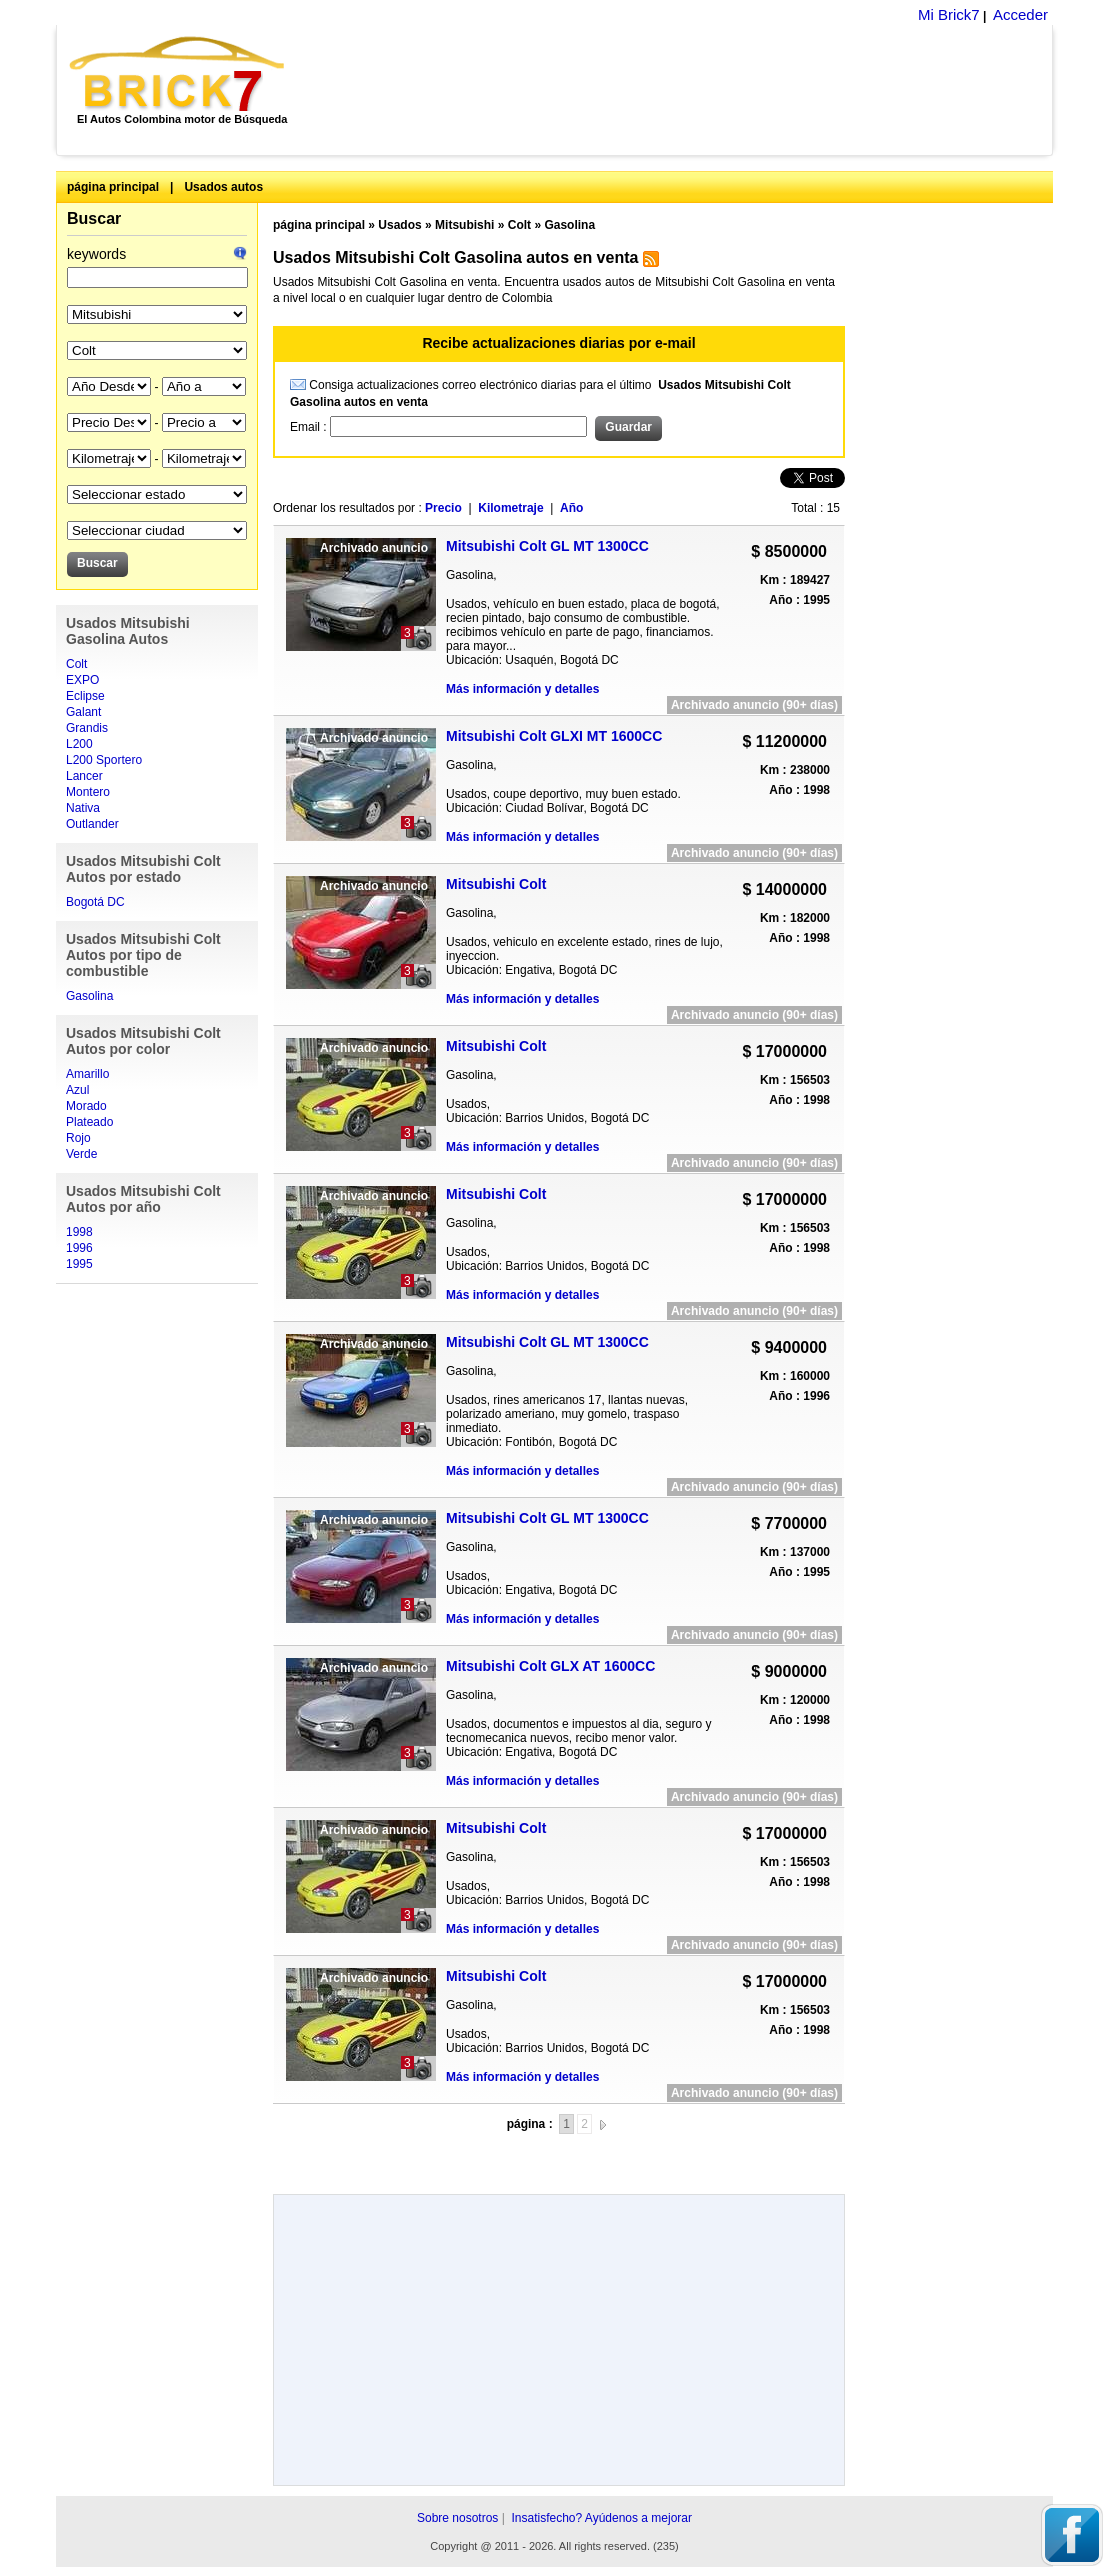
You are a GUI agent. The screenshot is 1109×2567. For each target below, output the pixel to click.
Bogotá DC (95, 902)
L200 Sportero (104, 760)
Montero (88, 792)
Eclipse (85, 696)
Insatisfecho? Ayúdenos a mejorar (601, 2518)
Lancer (84, 776)
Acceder (1020, 14)
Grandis (87, 728)
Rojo (78, 1138)
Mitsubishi (464, 225)
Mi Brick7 (949, 14)
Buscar (94, 218)
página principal (113, 187)
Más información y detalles (522, 689)
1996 (79, 1248)
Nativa (83, 808)
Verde (81, 1154)
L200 (79, 744)
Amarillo (87, 1074)
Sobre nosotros (457, 2518)
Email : (310, 427)
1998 (79, 1232)
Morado (86, 1106)
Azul (77, 1090)
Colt (76, 664)
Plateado (89, 1122)
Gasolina (89, 996)
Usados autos (223, 187)
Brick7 (178, 74)
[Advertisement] (679, 90)
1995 (79, 1264)
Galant (83, 712)
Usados (399, 225)
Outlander (92, 824)
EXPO (82, 680)
